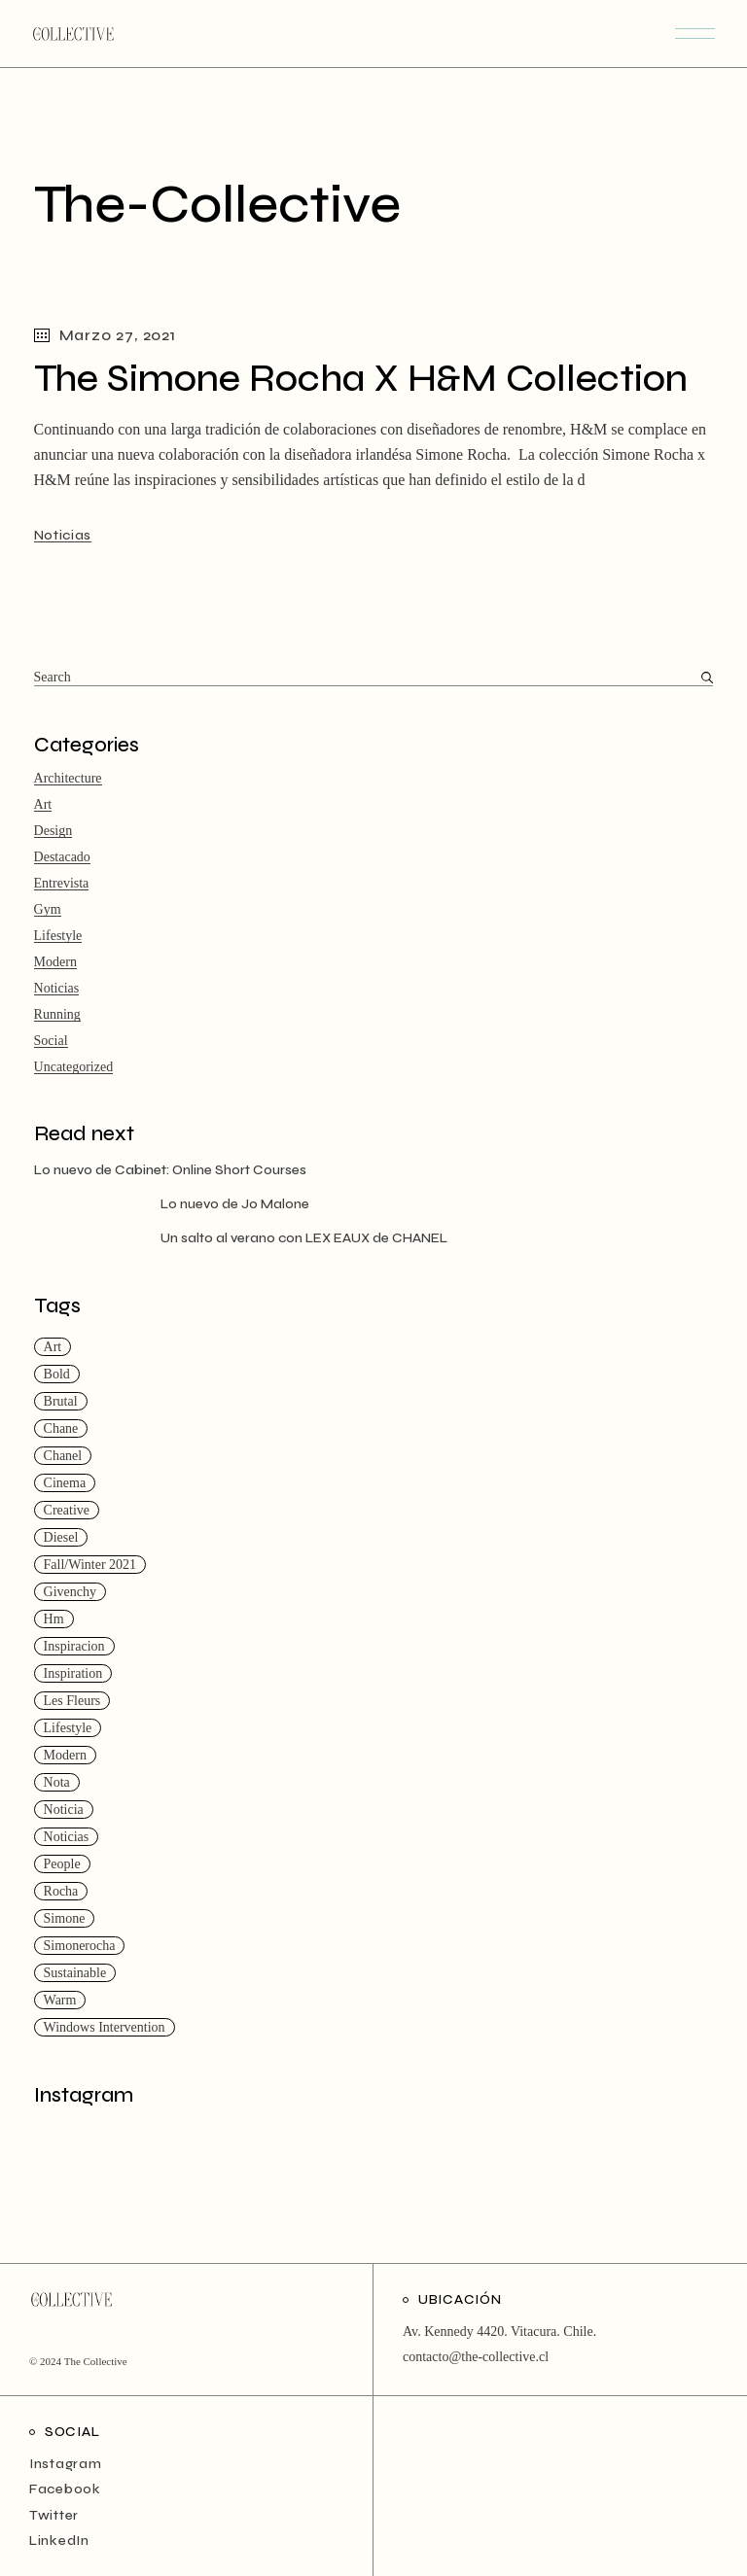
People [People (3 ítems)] (62, 1864)
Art (43, 804)
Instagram (65, 2463)
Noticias (63, 535)
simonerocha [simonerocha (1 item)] (80, 1945)
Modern (55, 962)
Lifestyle (58, 935)
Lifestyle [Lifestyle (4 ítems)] (68, 1728)
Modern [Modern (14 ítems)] (65, 1755)
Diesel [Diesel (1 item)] (61, 1537)
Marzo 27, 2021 (105, 335)
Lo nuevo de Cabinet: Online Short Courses (170, 1170)
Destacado (62, 857)
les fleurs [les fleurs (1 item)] (72, 1700)
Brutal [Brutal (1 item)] (61, 1401)
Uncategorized (74, 1067)
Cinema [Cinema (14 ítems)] (65, 1483)
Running (57, 1014)
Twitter (54, 2515)
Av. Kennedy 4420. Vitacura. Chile (498, 2331)
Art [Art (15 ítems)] (53, 1347)
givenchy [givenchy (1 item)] (70, 1591)
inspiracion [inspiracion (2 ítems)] (74, 1646)
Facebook (65, 2489)
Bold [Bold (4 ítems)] (57, 1374)
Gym (47, 909)
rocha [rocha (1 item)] (61, 1891)
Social (51, 1040)
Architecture (68, 778)
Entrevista (61, 883)
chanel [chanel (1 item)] (63, 1455)
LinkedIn (59, 2540)
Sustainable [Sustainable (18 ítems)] (75, 1973)
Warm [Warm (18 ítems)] (60, 2000)
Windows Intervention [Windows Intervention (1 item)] (104, 2027)
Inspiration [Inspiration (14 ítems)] (73, 1673)
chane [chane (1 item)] (61, 1428)
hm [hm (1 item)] (54, 1619)
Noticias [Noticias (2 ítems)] (66, 1836)
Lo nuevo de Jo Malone (234, 1204)
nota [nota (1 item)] (57, 1782)
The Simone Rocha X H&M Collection (361, 378)
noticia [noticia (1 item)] (64, 1809)
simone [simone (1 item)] (65, 1918)
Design (53, 830)
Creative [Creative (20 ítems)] (66, 1510)
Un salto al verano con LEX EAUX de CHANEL (303, 1238)
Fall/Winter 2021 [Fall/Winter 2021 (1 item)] (90, 1564)
